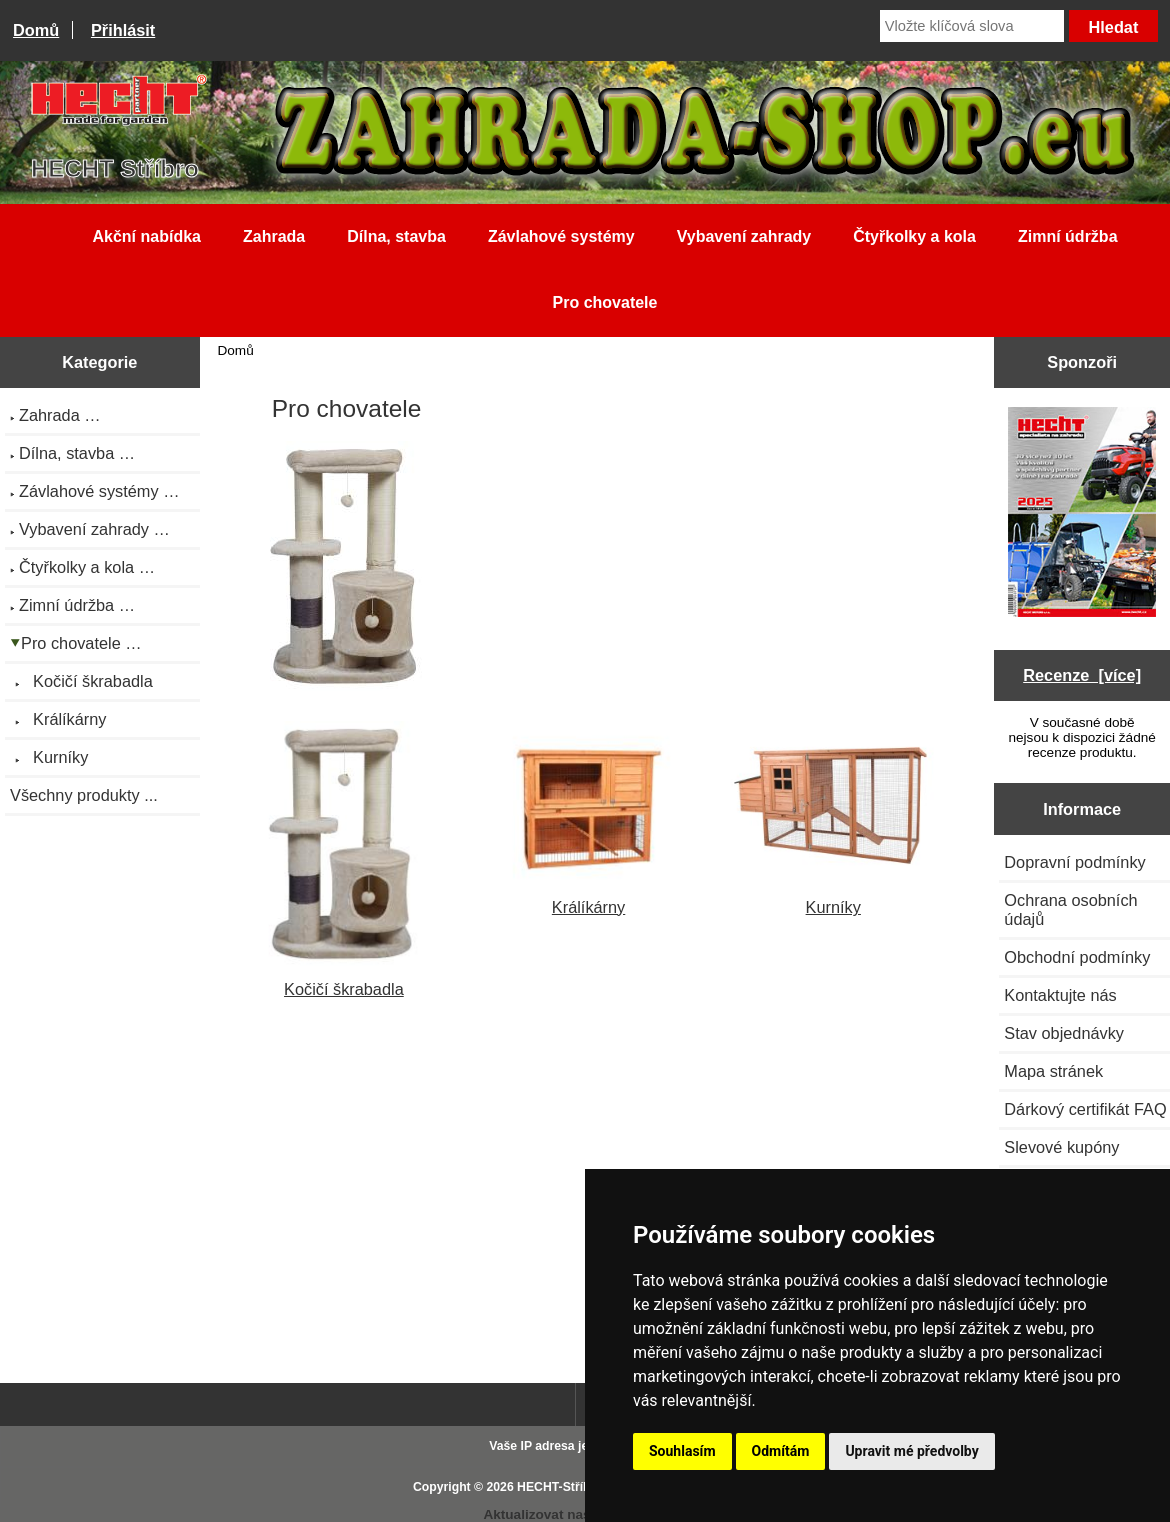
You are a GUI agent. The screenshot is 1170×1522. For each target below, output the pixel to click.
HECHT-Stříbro (560, 1487)
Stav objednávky (1064, 1033)
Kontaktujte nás (1060, 995)
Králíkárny (588, 897)
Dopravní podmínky (1074, 862)
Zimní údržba (1068, 236)
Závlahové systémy (561, 236)
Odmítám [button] (781, 1451)
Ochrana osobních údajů (1070, 909)
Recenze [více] (1082, 675)
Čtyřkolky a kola (914, 236)
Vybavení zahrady (744, 236)
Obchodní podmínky (1077, 957)
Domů (36, 30)
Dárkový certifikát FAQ (1085, 1109)
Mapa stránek (1053, 1071)
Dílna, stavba (396, 236)
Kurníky (833, 897)
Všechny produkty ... (84, 795)
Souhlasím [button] (682, 1451)
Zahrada (274, 236)
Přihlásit (123, 30)
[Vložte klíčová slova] (972, 26)
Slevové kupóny (1061, 1147)
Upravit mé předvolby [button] (911, 1451)
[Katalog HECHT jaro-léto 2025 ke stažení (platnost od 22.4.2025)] (1082, 514)
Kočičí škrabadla (344, 979)
